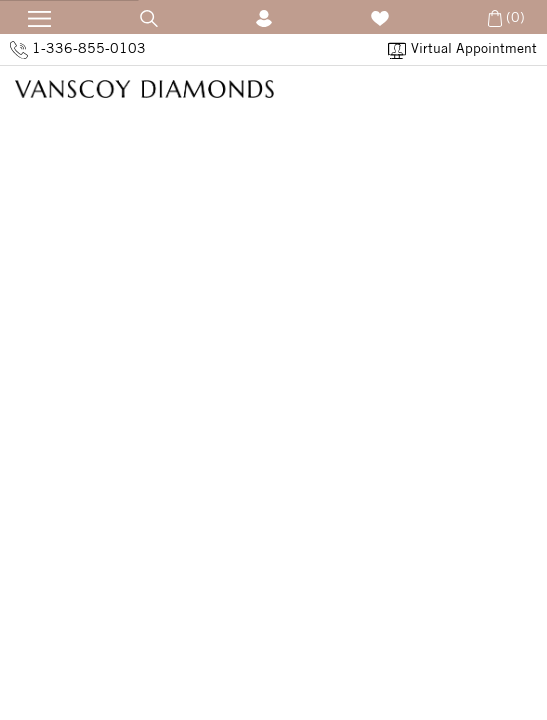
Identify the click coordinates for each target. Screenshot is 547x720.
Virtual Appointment (462, 49)
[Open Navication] (33, 15)
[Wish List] (380, 17)
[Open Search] (149, 17)
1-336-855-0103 (78, 49)
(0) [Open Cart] (504, 17)
